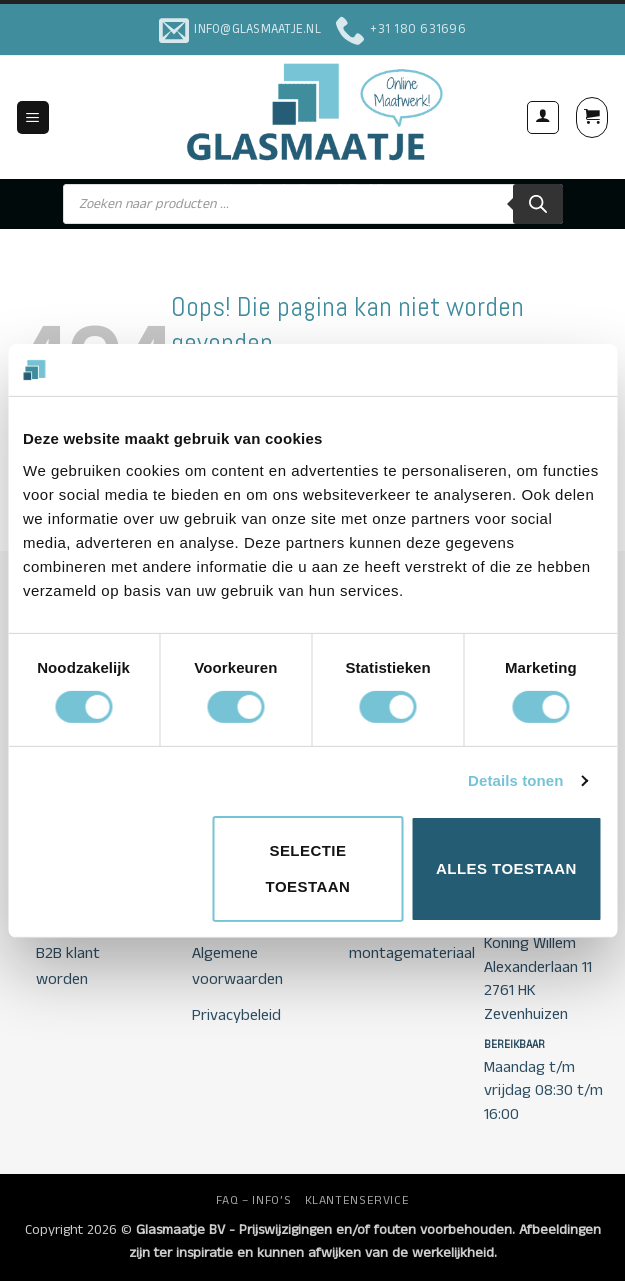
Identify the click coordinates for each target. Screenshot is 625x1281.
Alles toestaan (506, 868)
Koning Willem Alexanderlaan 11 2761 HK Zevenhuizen (538, 978)
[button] (33, 117)
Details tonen (515, 780)
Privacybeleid (236, 1015)
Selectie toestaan (308, 868)
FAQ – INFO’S (253, 1200)
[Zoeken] (538, 204)
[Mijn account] (543, 117)
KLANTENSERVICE (357, 1200)
